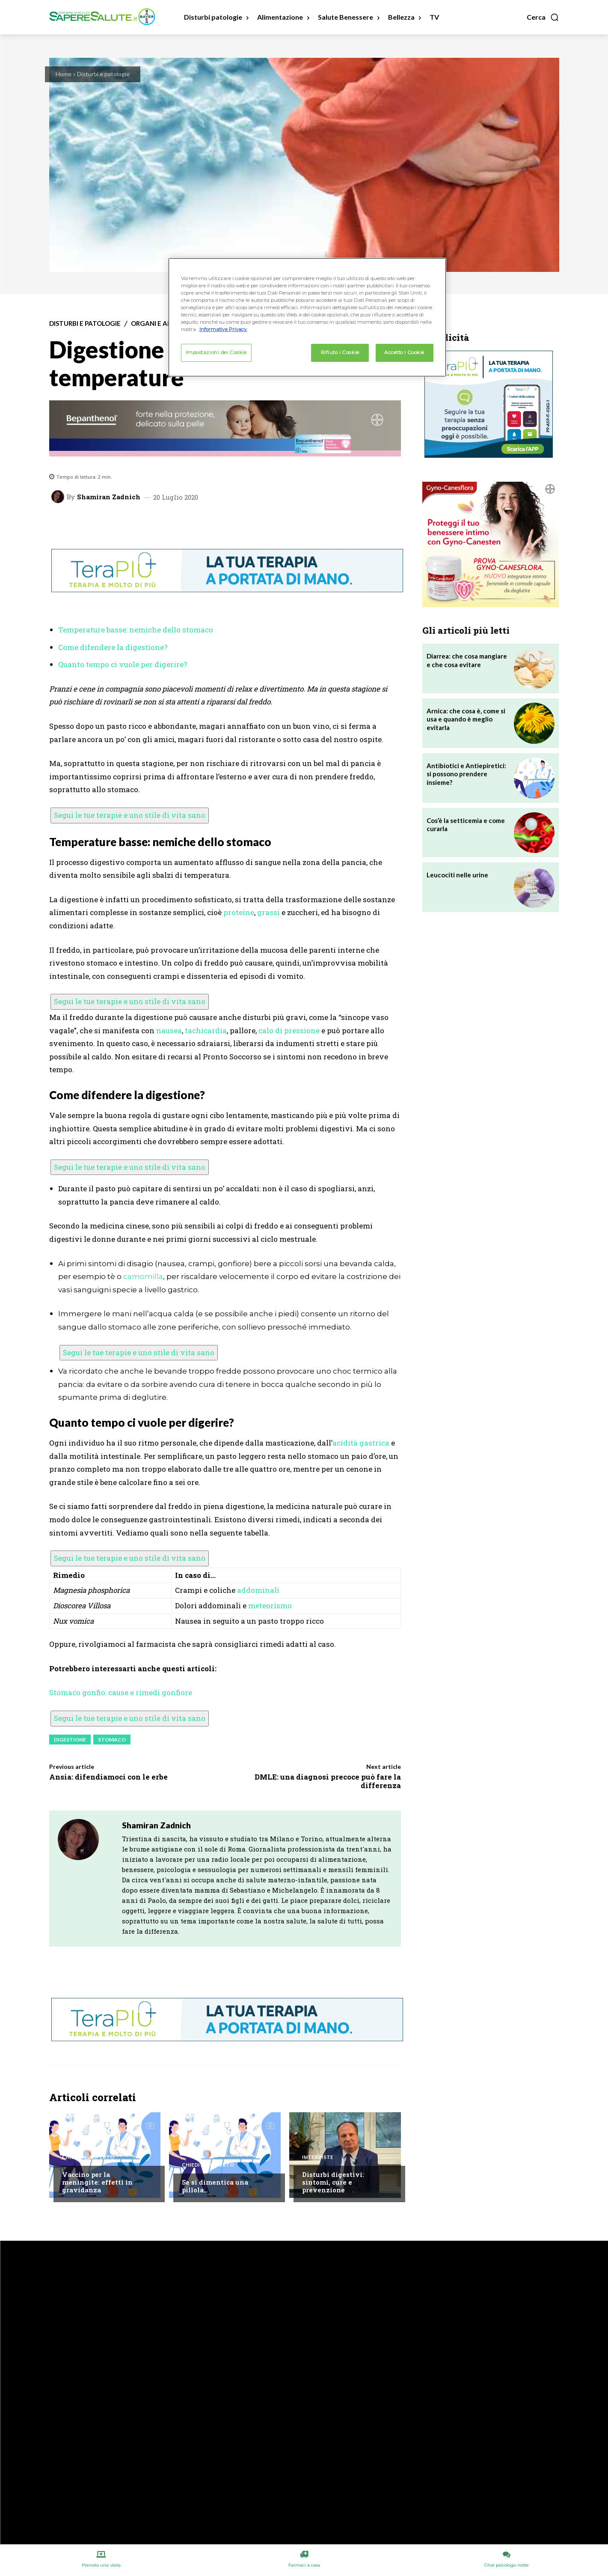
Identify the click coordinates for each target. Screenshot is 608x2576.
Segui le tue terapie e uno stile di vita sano (129, 815)
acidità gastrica (360, 1443)
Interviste (317, 2157)
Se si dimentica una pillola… (215, 2186)
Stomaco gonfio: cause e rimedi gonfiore (120, 1692)
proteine (238, 912)
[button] (543, 17)
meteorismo (270, 1605)
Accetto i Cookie (404, 352)
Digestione (70, 1739)
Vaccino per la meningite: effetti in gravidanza (97, 2182)
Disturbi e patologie (103, 74)
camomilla (143, 1276)
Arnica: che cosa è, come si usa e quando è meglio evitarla (466, 719)
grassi (268, 912)
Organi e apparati (162, 323)
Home (63, 74)
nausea (169, 1030)
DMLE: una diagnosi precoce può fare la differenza (328, 1781)
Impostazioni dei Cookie (216, 352)
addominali (258, 1590)
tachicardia (206, 1030)
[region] (307, 317)
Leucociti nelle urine (457, 875)
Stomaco (112, 1739)
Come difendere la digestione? (113, 647)
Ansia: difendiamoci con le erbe (108, 1777)
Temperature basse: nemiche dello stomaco (135, 630)
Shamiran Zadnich (108, 497)
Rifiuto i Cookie (340, 352)
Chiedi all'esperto (88, 2157)
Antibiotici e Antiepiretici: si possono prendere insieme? (466, 774)
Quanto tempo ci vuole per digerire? (122, 664)
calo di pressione (289, 1030)
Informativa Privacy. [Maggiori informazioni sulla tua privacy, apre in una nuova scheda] (223, 329)
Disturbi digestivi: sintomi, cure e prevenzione (333, 2182)
